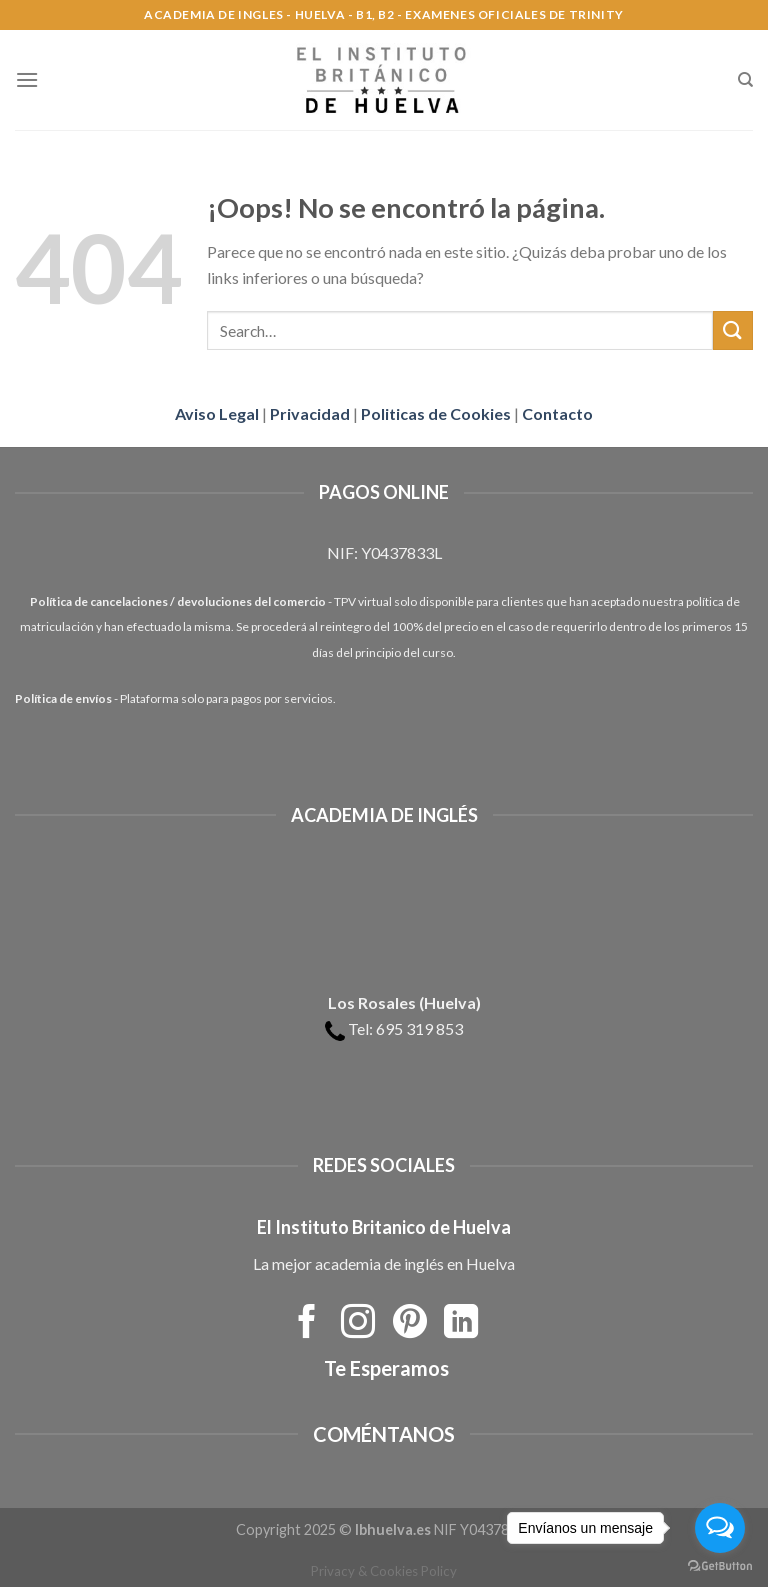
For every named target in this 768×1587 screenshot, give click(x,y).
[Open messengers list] (720, 1528)
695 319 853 (419, 1028)
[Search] (745, 80)
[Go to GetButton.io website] (720, 1566)
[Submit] (733, 330)
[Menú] (27, 79)
